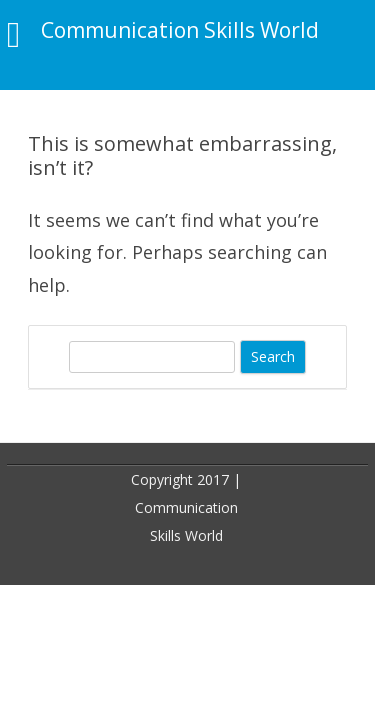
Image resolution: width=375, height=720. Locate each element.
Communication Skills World (180, 30)
